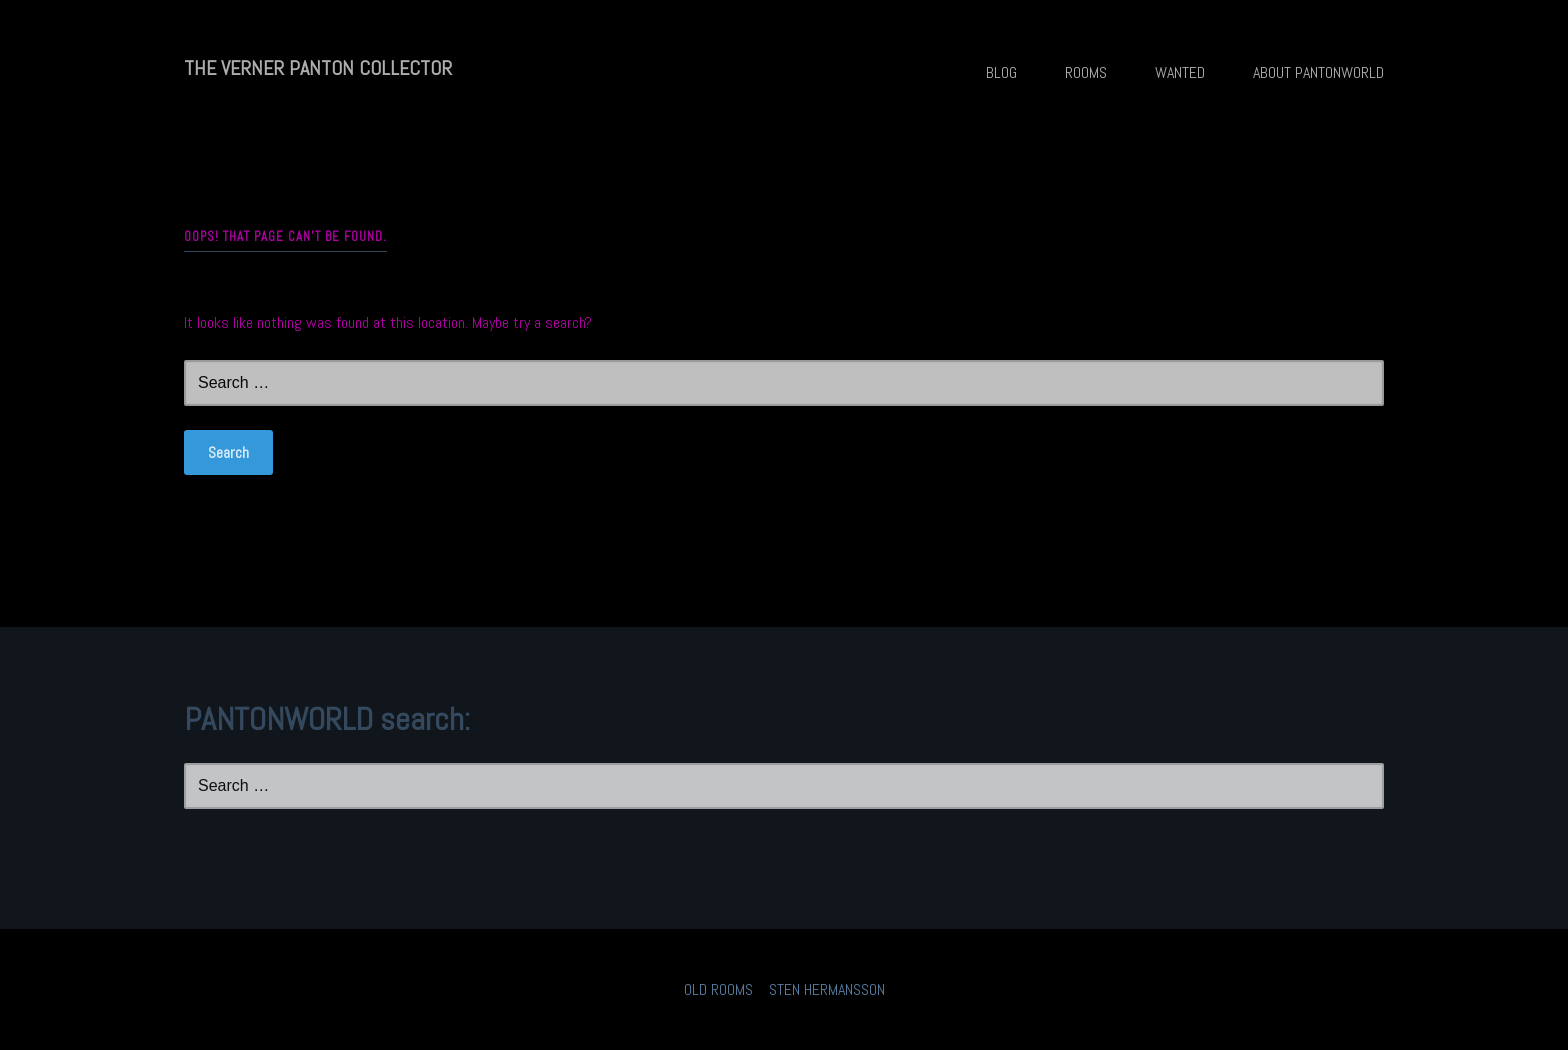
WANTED (1180, 72)
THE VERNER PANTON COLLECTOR (318, 68)
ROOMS (1086, 72)
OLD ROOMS (718, 989)
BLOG (1001, 72)
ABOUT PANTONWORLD (1318, 72)
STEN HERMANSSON (827, 989)
